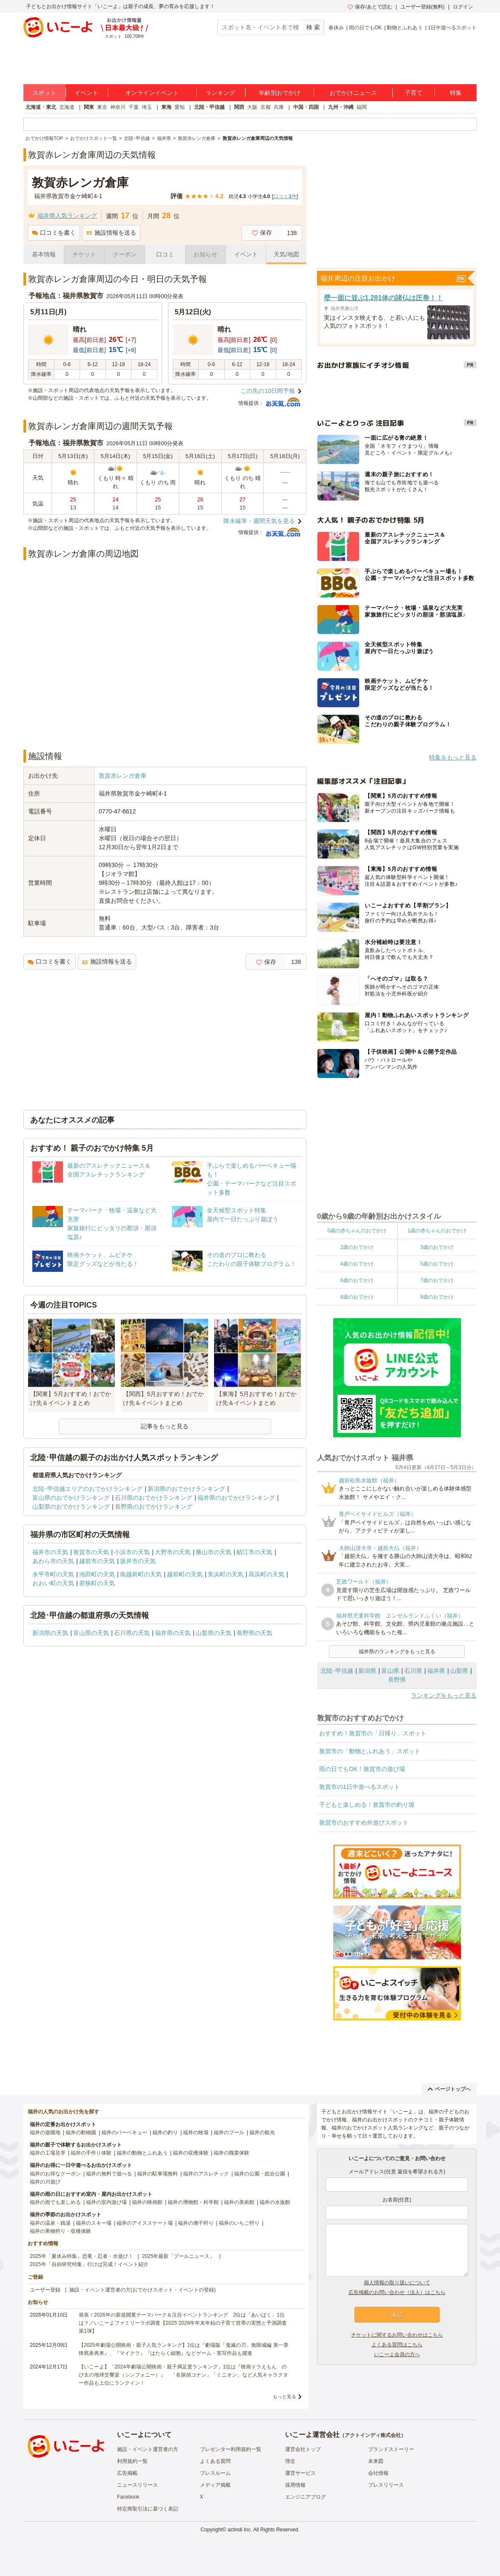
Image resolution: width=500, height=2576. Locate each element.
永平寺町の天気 (53, 1574)
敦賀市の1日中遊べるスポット (359, 1786)
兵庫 (279, 107)
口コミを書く (54, 232)
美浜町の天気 (225, 1574)
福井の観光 (262, 2132)
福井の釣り (165, 2132)
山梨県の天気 (213, 1632)
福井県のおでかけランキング (236, 1497)
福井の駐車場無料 (157, 2174)
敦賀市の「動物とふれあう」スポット (369, 1751)
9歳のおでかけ (437, 1297)
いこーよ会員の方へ (397, 2354)
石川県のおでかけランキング (153, 1497)
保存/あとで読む (370, 7)
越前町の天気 (185, 1574)
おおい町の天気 (53, 1583)
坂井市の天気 (138, 1561)
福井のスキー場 (93, 2223)
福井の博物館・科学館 (193, 2202)
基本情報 (44, 254)
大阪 (252, 107)
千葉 (134, 107)
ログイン (463, 7)
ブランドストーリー (391, 2449)
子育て (414, 92)
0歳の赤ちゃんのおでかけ (356, 1231)
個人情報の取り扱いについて (397, 2283)
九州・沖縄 (341, 107)
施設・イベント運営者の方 (147, 2449)
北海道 (66, 107)
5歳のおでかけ (437, 1264)
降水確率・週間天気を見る (259, 520)
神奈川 (118, 107)
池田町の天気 (97, 1574)
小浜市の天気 (132, 1552)
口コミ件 (285, 196)
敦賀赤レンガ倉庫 (122, 775)
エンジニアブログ (305, 2497)
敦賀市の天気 (91, 1552)
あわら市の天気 (53, 1561)
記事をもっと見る (165, 1426)
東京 (102, 107)
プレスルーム (215, 2473)
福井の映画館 (147, 2202)
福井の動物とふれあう (142, 2153)
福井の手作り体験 (91, 2153)
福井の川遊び (45, 2182)
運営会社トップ (303, 2449)
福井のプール (229, 2132)
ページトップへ (449, 2089)
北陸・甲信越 (209, 107)
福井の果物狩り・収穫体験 (60, 2231)
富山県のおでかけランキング (71, 1497)
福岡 (362, 107)
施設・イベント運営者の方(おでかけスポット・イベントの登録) (142, 2290)
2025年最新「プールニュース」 (178, 2256)
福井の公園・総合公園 (259, 2174)
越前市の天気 (97, 1561)
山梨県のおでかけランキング (71, 1506)
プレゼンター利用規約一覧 (230, 2449)
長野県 (397, 1679)
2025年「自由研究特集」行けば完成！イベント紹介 (89, 2264)
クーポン (125, 254)
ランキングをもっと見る (444, 1695)
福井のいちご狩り (239, 2223)
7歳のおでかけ (437, 1280)
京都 (265, 107)
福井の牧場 (196, 2132)
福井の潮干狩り (196, 2223)
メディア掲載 (215, 2485)
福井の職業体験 (231, 2153)
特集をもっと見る (453, 757)
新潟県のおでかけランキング (186, 1488)
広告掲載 (127, 2473)
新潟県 (367, 1670)
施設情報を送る (111, 232)
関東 (89, 107)
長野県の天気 (254, 1632)
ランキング (220, 92)
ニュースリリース (137, 2485)
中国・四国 (306, 107)
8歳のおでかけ (357, 1297)
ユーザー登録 (45, 2290)
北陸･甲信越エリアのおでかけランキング (87, 1488)
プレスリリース (386, 2485)
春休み (336, 28)
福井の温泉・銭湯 (50, 2223)
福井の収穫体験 (191, 2153)
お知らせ (205, 254)
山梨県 (459, 1670)
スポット (44, 92)
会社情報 (378, 2473)
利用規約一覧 (132, 2461)
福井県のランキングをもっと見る (397, 1652)
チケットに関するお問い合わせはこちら (397, 2335)
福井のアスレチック (206, 2174)
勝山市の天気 (213, 1552)
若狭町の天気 (97, 1583)
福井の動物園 (81, 2132)
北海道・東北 (41, 107)
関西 (239, 107)
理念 (290, 2461)
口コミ (165, 254)
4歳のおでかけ (357, 1264)
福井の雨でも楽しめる (55, 2202)
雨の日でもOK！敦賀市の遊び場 (362, 1769)
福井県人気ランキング (67, 215)
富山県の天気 (91, 1632)
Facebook (128, 2497)
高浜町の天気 (266, 1574)
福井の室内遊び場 (106, 2202)
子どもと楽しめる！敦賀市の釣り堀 (366, 1804)
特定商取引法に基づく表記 (147, 2509)
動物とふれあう (405, 28)
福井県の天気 (173, 1632)
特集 (456, 92)
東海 (166, 107)
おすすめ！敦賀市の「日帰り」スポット (372, 1733)
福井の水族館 (275, 2202)
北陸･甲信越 (336, 1670)
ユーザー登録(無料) (422, 7)
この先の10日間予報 (267, 390)
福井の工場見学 (48, 2153)
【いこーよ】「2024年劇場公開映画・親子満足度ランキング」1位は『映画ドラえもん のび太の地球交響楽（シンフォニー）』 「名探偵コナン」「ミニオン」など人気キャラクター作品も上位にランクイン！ (183, 2375)
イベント (86, 92)
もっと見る (284, 2396)
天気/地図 (286, 254)
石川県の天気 (132, 1632)
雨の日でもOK (365, 28)
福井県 (436, 1670)
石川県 (413, 1670)
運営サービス (300, 2473)
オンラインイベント (152, 92)
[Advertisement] (165, 720)
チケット (84, 254)
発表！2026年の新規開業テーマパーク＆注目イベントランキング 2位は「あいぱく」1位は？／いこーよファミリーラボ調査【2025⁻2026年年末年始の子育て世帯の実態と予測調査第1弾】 (183, 2323)
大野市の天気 (173, 1552)
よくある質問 (215, 2461)
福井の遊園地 (45, 2132)
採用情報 (295, 2485)
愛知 (179, 107)
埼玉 (147, 107)
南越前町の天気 (141, 1574)
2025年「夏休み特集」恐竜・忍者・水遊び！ (81, 2256)
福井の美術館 (239, 2202)
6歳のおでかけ (357, 1280)
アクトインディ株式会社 (373, 2435)
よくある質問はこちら (397, 2345)
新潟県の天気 (50, 1632)
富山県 (390, 1670)
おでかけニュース (353, 92)
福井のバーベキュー (124, 2132)
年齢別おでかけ (279, 92)
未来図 (375, 2461)
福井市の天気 (50, 1552)
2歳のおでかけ (357, 1247)
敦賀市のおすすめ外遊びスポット (364, 1822)
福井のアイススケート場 (145, 2223)
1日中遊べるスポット (452, 28)
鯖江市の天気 (254, 1552)
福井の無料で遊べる (109, 2174)
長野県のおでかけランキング (153, 1506)
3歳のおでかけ (437, 1247)
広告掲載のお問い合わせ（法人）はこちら (397, 2292)
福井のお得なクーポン (55, 2174)
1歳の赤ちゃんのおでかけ (436, 1231)
